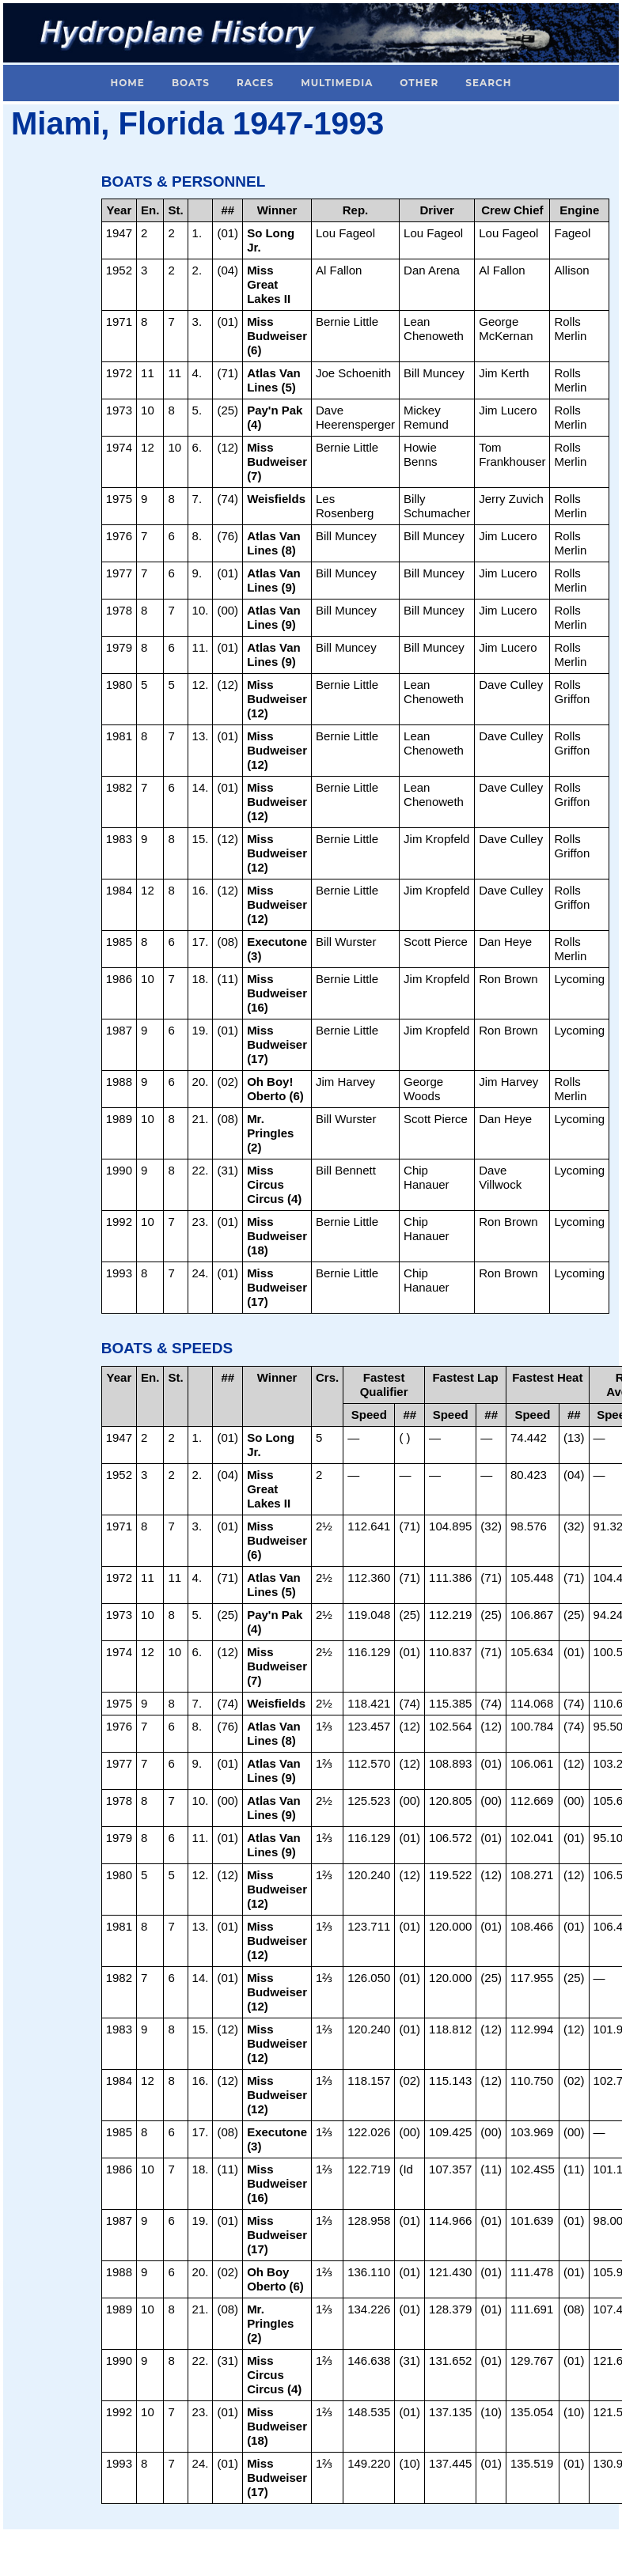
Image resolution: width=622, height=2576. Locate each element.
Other (419, 83)
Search (488, 83)
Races (255, 83)
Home (128, 83)
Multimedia (337, 83)
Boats (191, 83)
